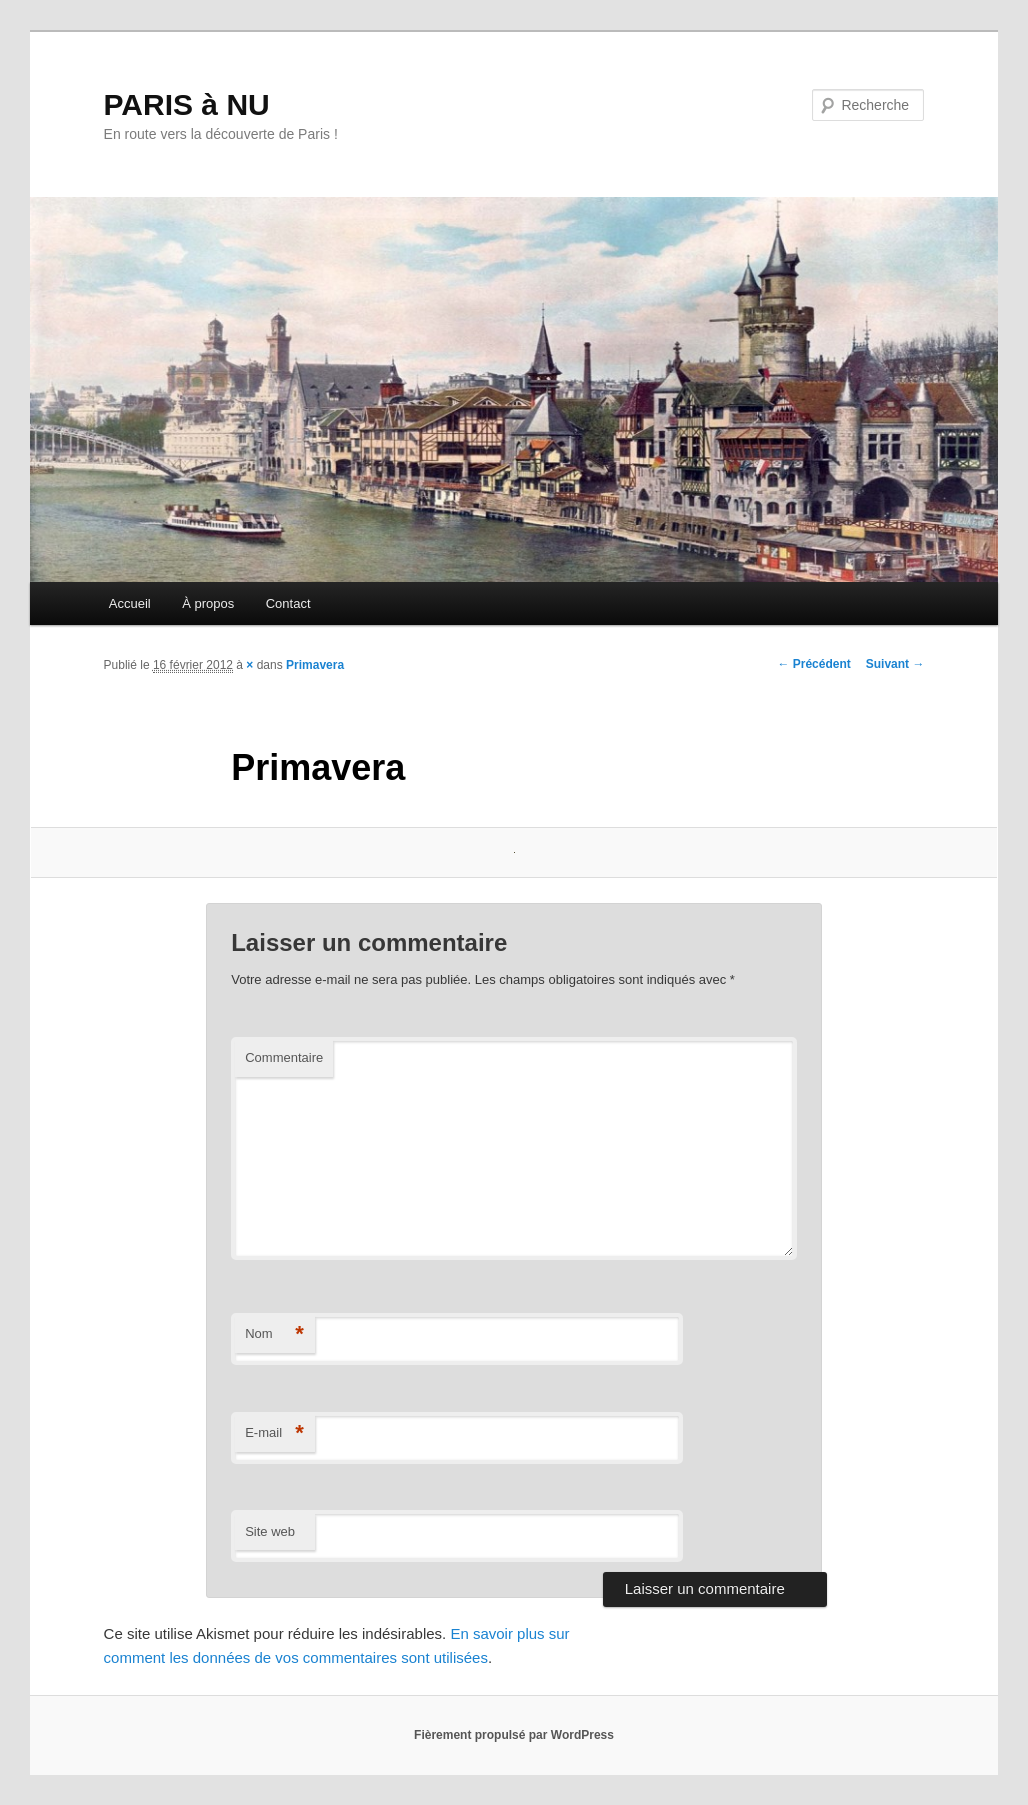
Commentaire (284, 1057)
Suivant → (895, 664)
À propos (208, 603)
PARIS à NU (187, 104)
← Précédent (813, 664)
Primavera (315, 665)
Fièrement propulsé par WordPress (514, 1735)
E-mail (274, 1433)
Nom (274, 1334)
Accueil (130, 603)
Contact (288, 603)
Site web (270, 1531)
